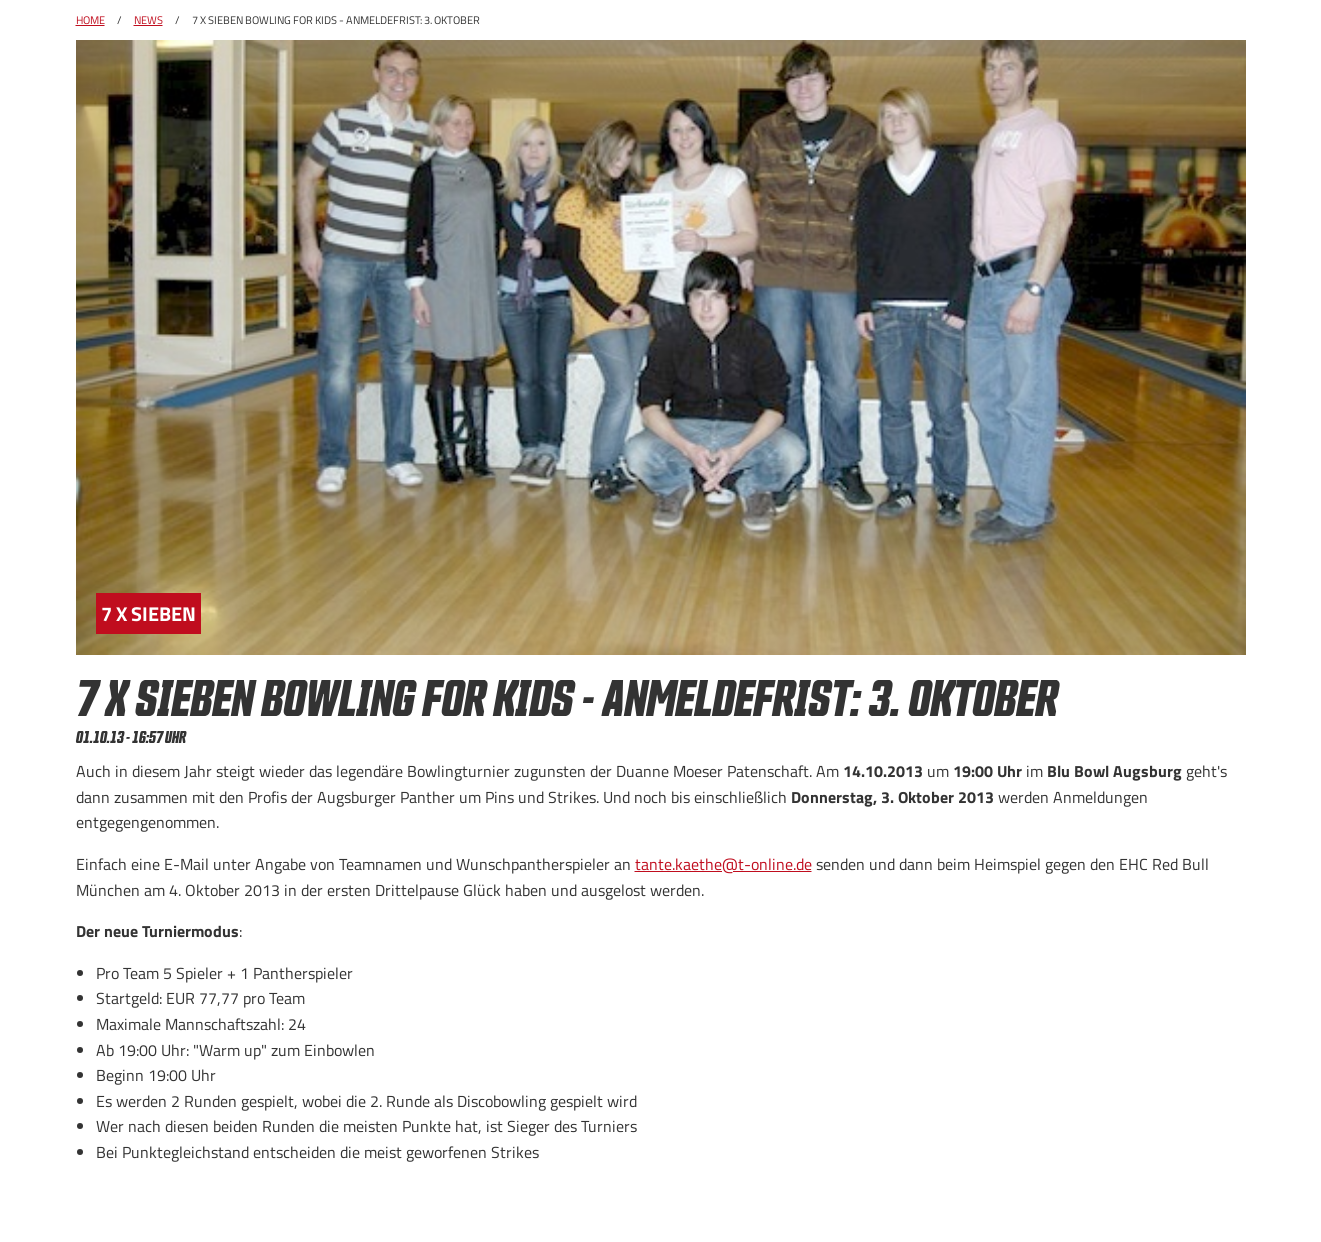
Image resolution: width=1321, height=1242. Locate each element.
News (148, 20)
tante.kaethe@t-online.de (723, 864)
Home (90, 20)
